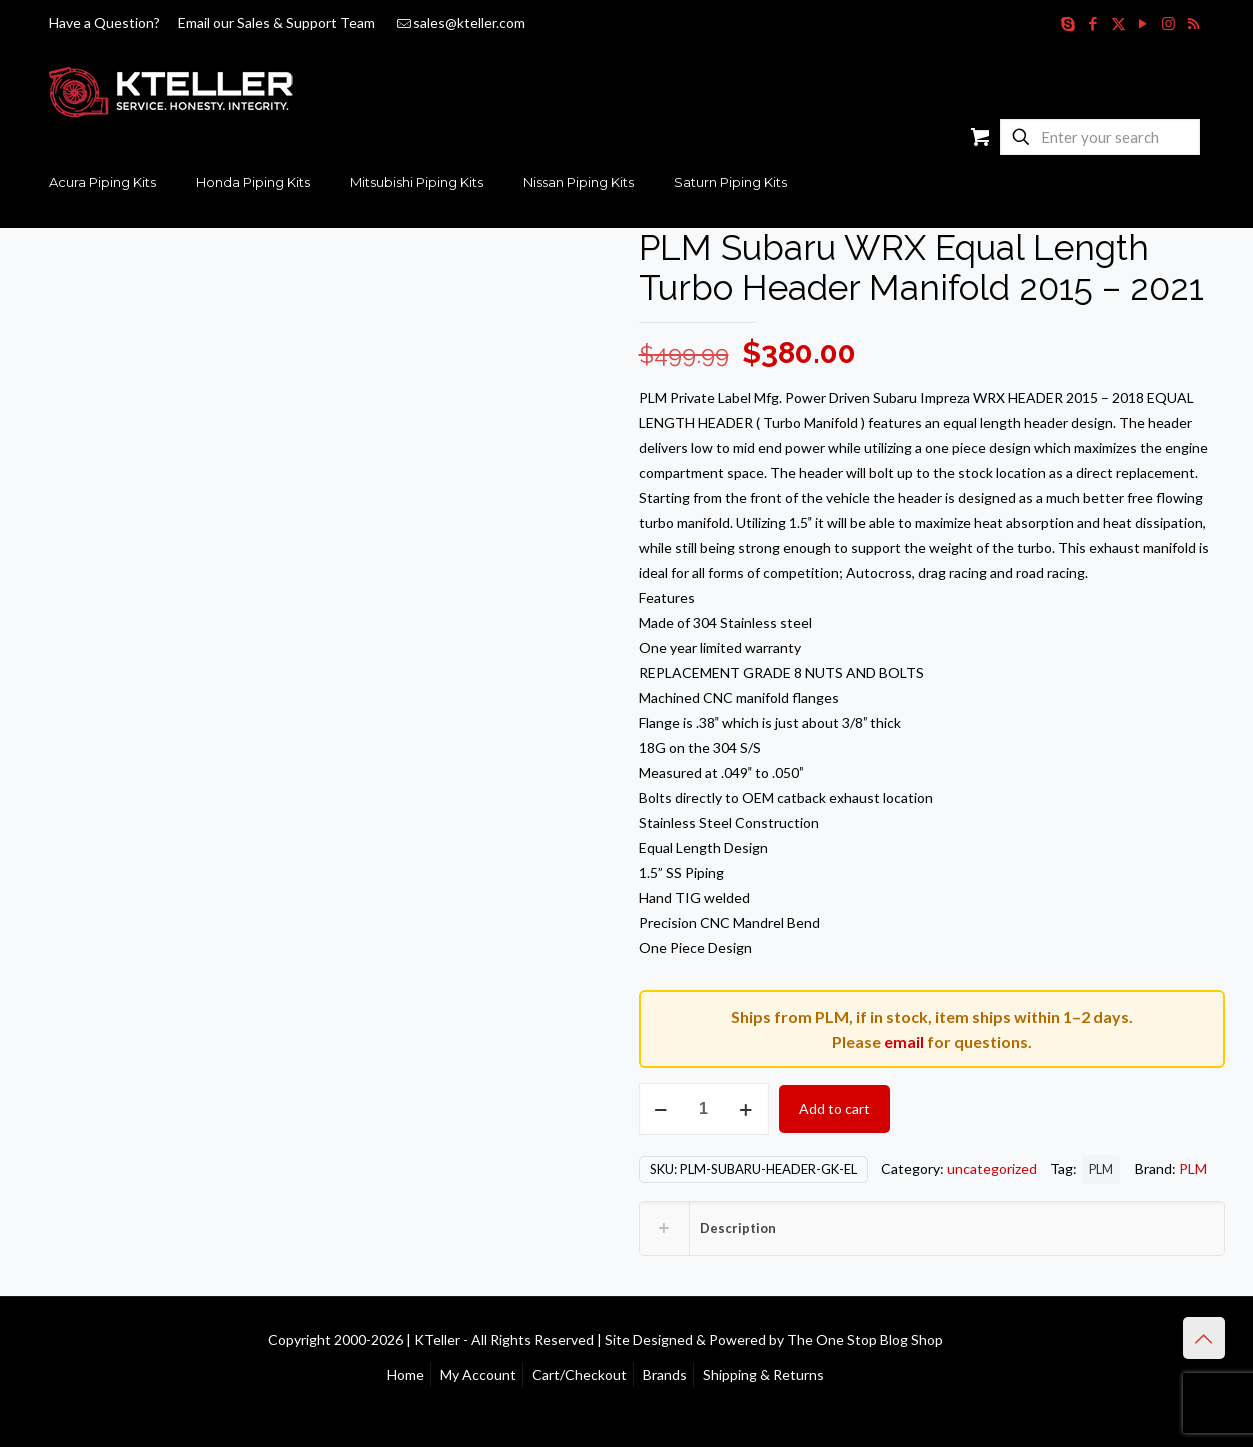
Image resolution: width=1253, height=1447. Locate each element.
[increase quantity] (746, 1109)
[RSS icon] (1193, 23)
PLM (1101, 1169)
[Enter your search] (1100, 137)
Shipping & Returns (763, 1374)
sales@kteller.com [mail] (469, 22)
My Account (478, 1374)
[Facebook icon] (1093, 23)
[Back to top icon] (1204, 1338)
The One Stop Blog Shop (865, 1339)
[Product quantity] (704, 1109)
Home (405, 1374)
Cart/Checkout (579, 1374)
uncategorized (992, 1168)
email (904, 1041)
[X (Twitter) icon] (1118, 23)
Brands (665, 1374)
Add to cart (834, 1108)
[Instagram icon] (1168, 23)
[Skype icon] (1068, 23)
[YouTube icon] (1143, 23)
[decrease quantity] (661, 1109)
